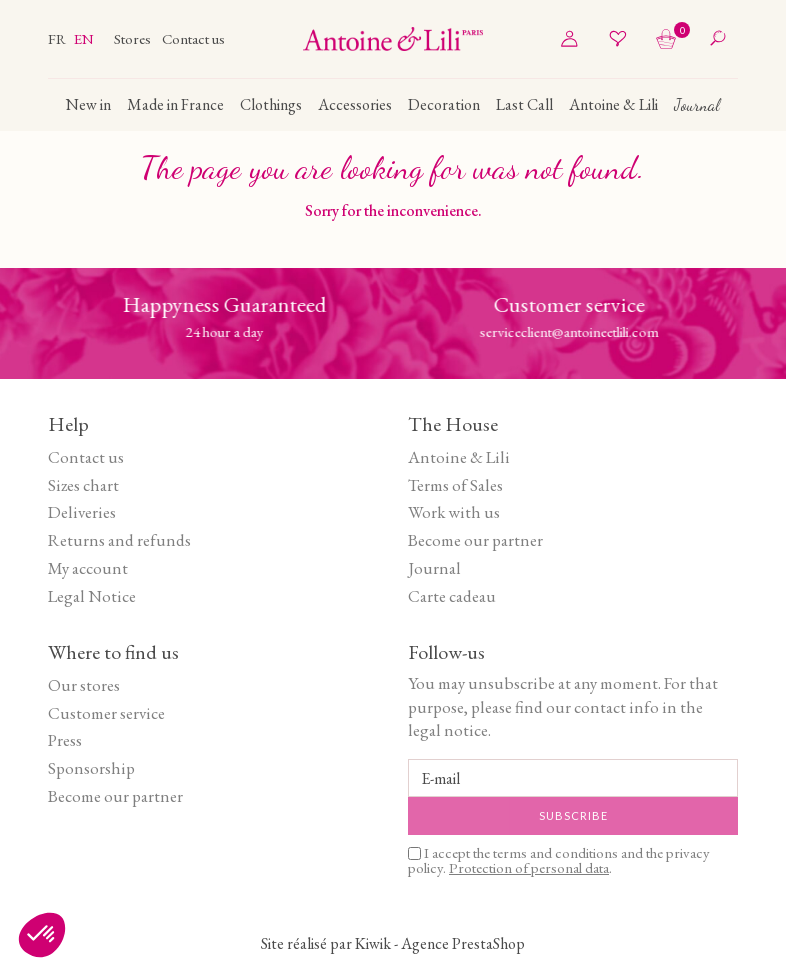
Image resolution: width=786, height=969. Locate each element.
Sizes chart (83, 485)
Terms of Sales (455, 485)
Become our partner (475, 540)
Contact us (193, 38)
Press (65, 740)
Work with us (454, 512)
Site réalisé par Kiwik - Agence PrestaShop (393, 943)
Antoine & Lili (459, 457)
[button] (42, 935)
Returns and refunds (119, 540)
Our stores (84, 685)
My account (88, 568)
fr (58, 38)
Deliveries (82, 512)
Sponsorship (91, 768)
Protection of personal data (529, 867)
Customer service (106, 713)
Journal (434, 568)
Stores (134, 38)
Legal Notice (92, 596)
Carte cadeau (452, 596)
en (84, 38)
